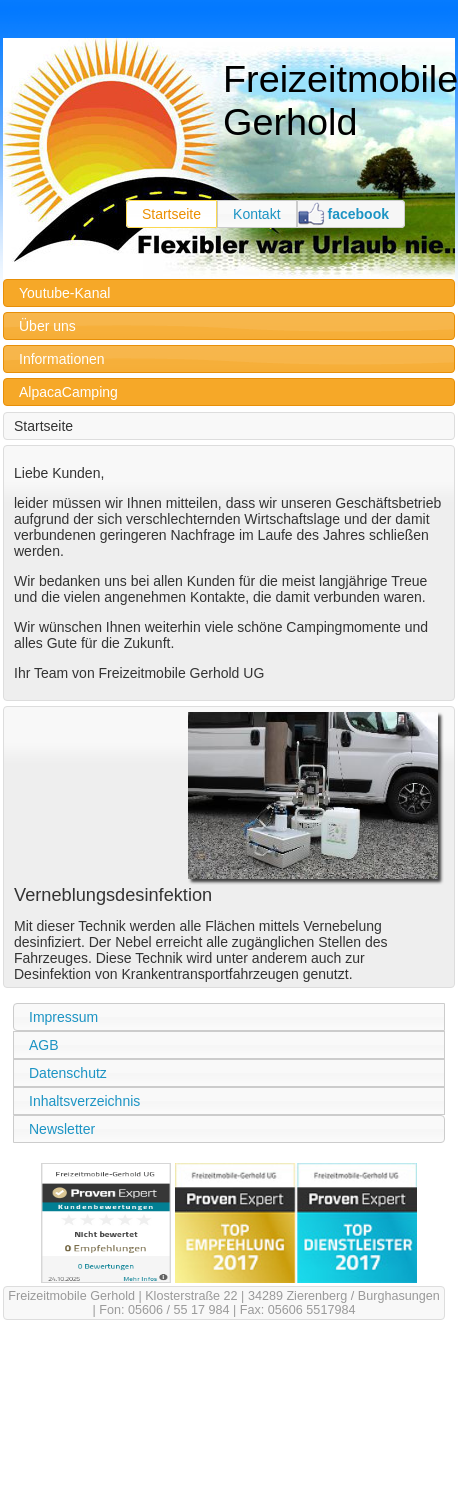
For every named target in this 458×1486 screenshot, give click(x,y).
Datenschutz (68, 1073)
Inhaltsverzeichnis (84, 1101)
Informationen (62, 359)
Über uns (47, 326)
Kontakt (256, 214)
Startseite (171, 214)
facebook (358, 214)
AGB (44, 1045)
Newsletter (62, 1129)
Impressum (63, 1017)
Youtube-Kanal (64, 293)
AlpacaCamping (68, 392)
